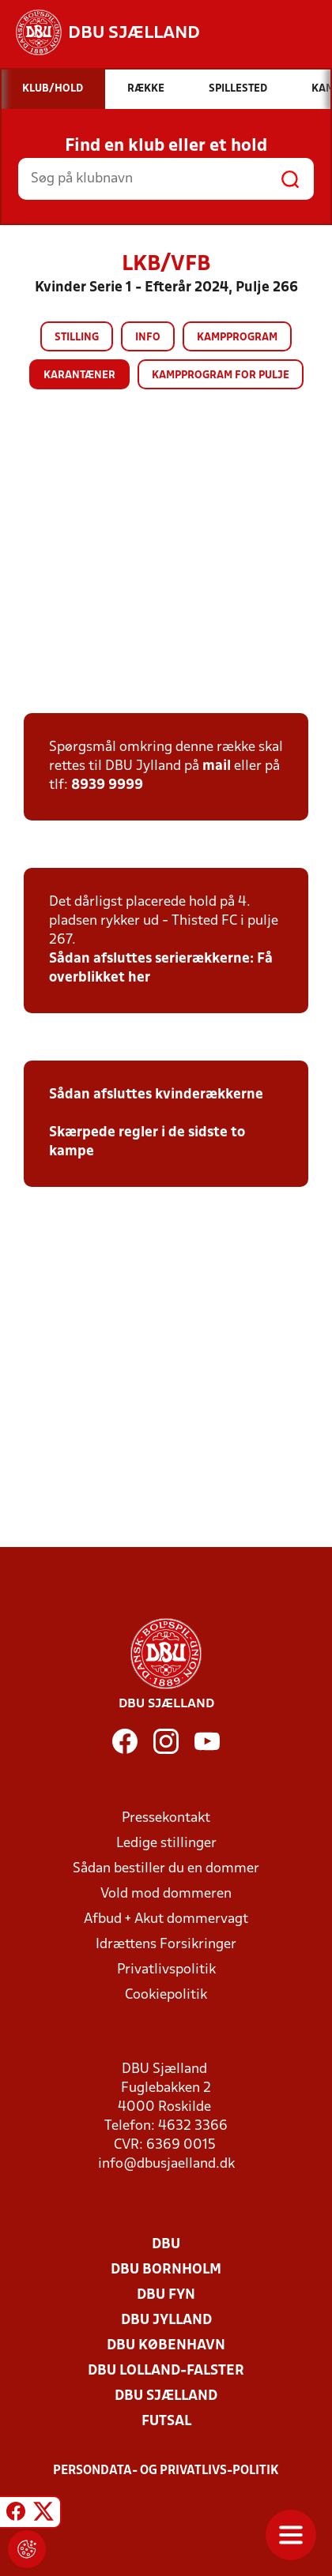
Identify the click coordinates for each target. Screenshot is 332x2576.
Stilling (77, 337)
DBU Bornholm (166, 2270)
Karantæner (79, 375)
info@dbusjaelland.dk (166, 2164)
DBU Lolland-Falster (166, 2371)
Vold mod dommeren (166, 1894)
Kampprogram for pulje (220, 375)
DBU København (166, 2346)
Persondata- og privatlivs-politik (166, 2470)
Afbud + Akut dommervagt (166, 1919)
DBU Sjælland (166, 2396)
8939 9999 (107, 785)
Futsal (166, 2421)
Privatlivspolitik (166, 1970)
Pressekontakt (166, 1818)
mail (216, 766)
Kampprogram (237, 337)
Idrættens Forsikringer (166, 1944)
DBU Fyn (166, 2295)
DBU (166, 2244)
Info (147, 337)
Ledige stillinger (166, 1843)
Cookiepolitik (166, 1995)
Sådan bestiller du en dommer (166, 1869)
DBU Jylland (166, 2320)
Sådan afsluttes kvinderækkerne (156, 1095)
